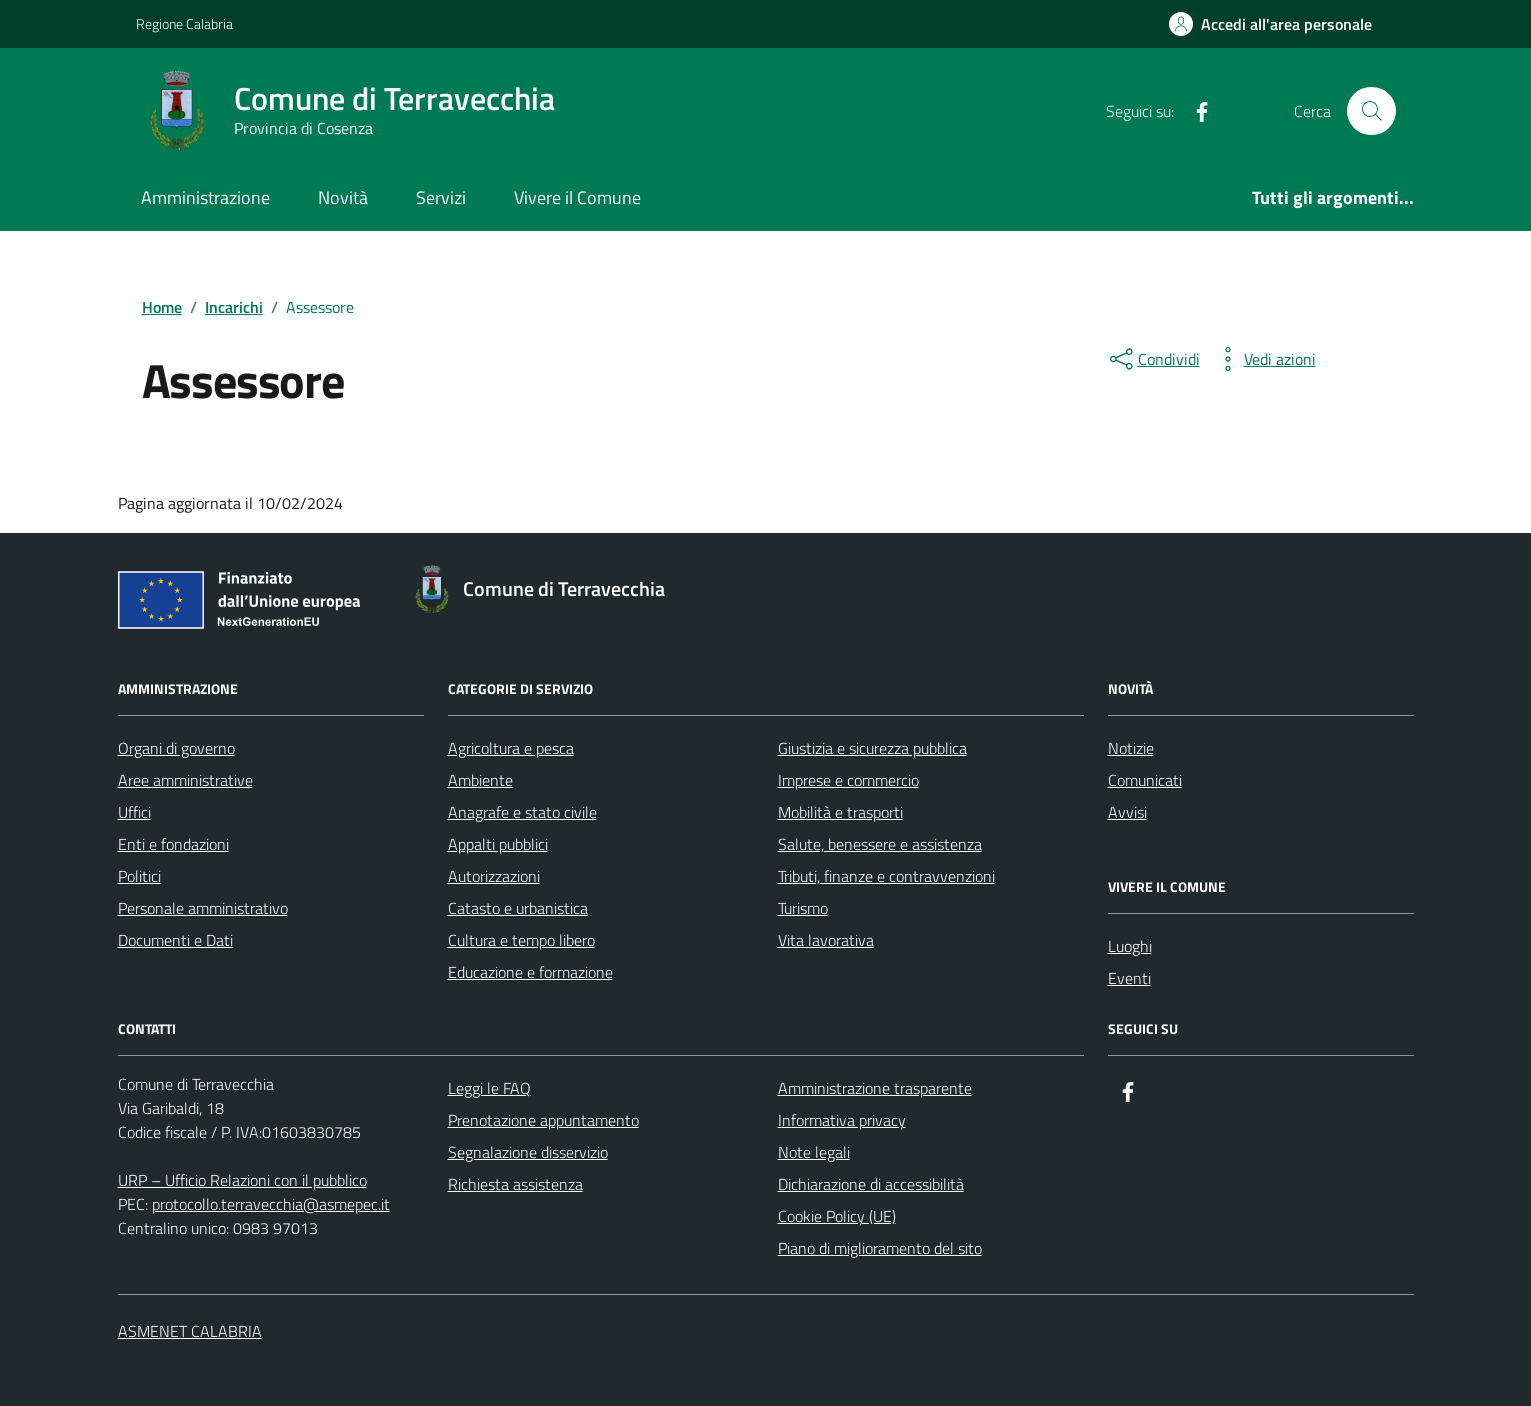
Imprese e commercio (848, 780)
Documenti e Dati (175, 940)
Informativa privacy (842, 1120)
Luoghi (1130, 946)
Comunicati (1145, 780)
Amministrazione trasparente (875, 1088)
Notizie (1131, 748)
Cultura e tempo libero (521, 940)
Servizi (441, 197)
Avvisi (1127, 812)
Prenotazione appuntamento (543, 1120)
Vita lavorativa (826, 940)
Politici (139, 876)
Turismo (803, 908)
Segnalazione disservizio (528, 1152)
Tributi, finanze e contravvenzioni (886, 876)
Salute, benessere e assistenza (880, 844)
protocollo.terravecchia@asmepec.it (271, 1204)
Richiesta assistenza (515, 1184)
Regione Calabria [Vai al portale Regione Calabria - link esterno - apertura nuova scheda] (184, 23)
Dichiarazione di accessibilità (871, 1184)
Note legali (814, 1152)
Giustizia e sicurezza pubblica (872, 748)
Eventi (1129, 978)
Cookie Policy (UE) (837, 1216)
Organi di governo (176, 748)
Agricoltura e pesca (511, 748)
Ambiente (480, 780)
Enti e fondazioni (173, 844)
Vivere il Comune (577, 197)
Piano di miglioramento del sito (880, 1248)
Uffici (134, 812)
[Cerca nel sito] (1371, 111)
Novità (343, 197)
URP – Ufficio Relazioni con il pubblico (242, 1180)
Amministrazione (205, 197)
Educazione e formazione (530, 972)
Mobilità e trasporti (840, 812)
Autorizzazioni (494, 876)
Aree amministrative (185, 780)
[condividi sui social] (1153, 359)
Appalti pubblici (498, 844)
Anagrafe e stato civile (522, 812)
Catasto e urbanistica (518, 908)
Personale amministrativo (203, 908)
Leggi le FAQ (489, 1088)
